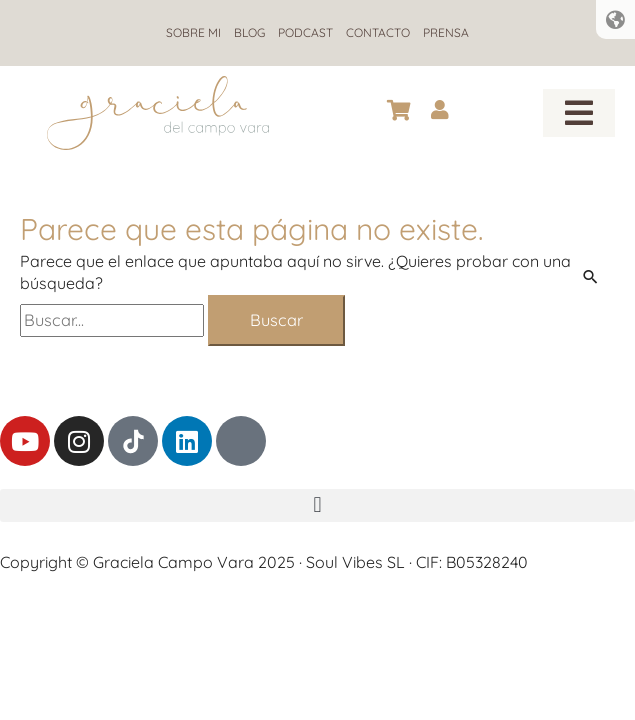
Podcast (305, 32)
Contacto (378, 32)
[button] (579, 113)
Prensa (446, 32)
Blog (249, 32)
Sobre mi (193, 32)
